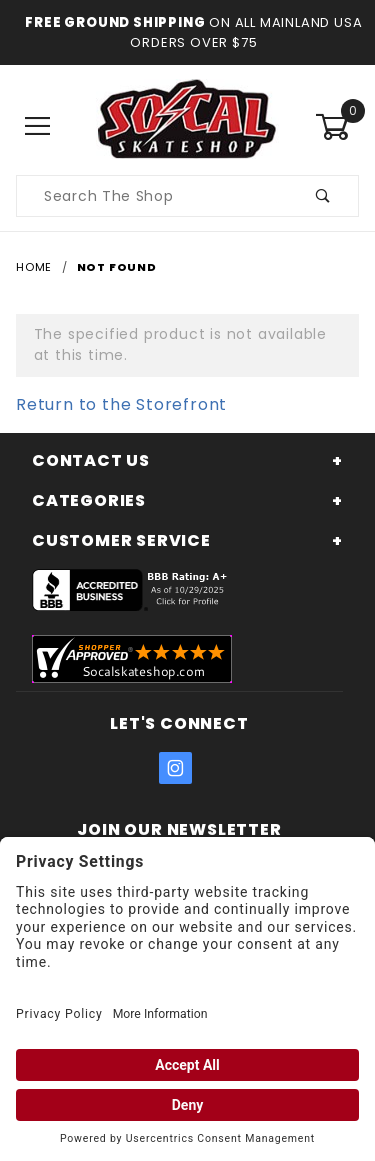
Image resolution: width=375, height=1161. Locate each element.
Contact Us (91, 460)
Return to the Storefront (121, 404)
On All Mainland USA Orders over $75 (246, 32)
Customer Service (121, 540)
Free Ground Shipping (115, 22)
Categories (89, 500)
